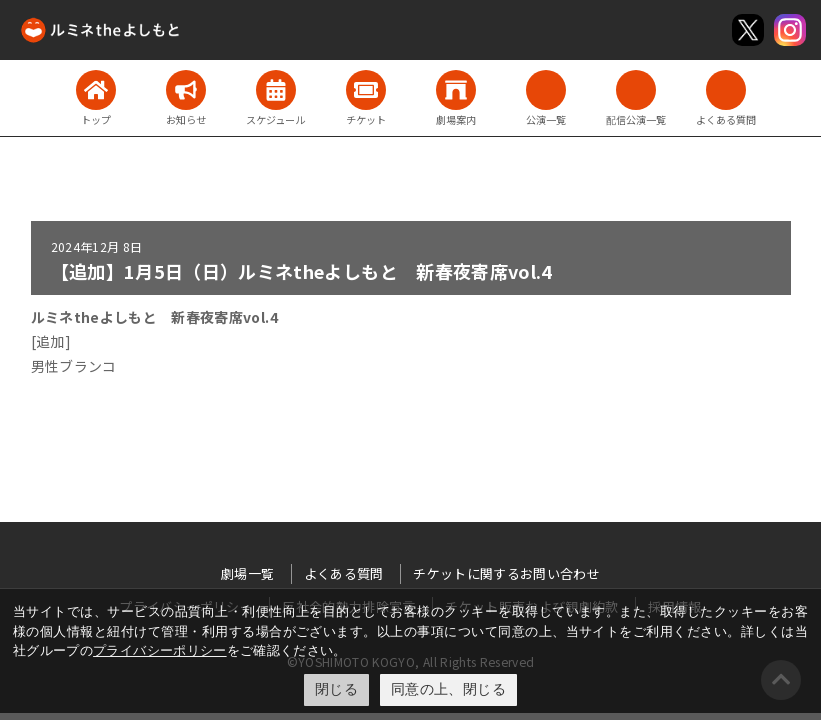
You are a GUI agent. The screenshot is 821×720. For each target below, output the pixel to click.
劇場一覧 (247, 573)
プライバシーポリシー (160, 650)
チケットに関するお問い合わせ (506, 573)
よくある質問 (344, 573)
